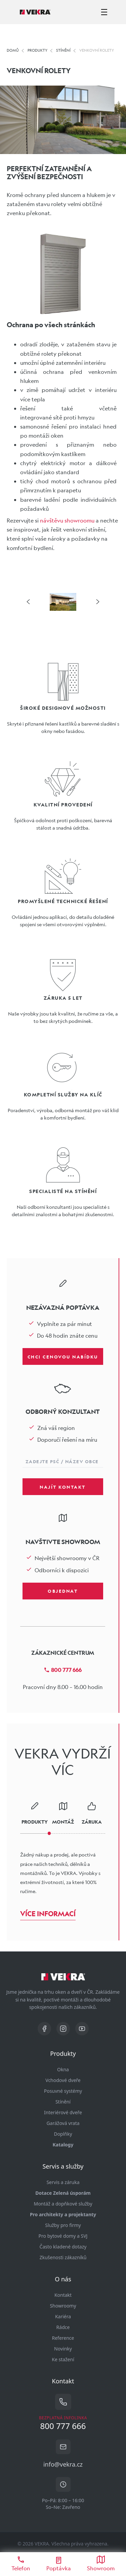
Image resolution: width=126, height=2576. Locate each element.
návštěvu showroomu (67, 520)
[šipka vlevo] (28, 601)
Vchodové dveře (62, 2080)
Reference (63, 2338)
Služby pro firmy (63, 2225)
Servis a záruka (62, 2182)
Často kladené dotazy (63, 2246)
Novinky (63, 2348)
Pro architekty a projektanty (63, 2214)
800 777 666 (63, 1669)
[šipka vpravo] (97, 601)
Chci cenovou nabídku (63, 1356)
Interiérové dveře (63, 2112)
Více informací (48, 1914)
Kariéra (63, 2316)
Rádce (63, 2327)
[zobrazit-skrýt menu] (104, 12)
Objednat (63, 1591)
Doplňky (63, 2134)
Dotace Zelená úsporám (63, 2193)
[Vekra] (35, 12)
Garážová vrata (62, 2123)
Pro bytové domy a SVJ (63, 2236)
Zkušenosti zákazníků (63, 2257)
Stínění (63, 2101)
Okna (63, 2069)
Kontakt (63, 2295)
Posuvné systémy (63, 2091)
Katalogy (63, 2144)
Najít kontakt (63, 1487)
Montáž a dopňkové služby (63, 2203)
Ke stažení (63, 2359)
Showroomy (63, 2305)
